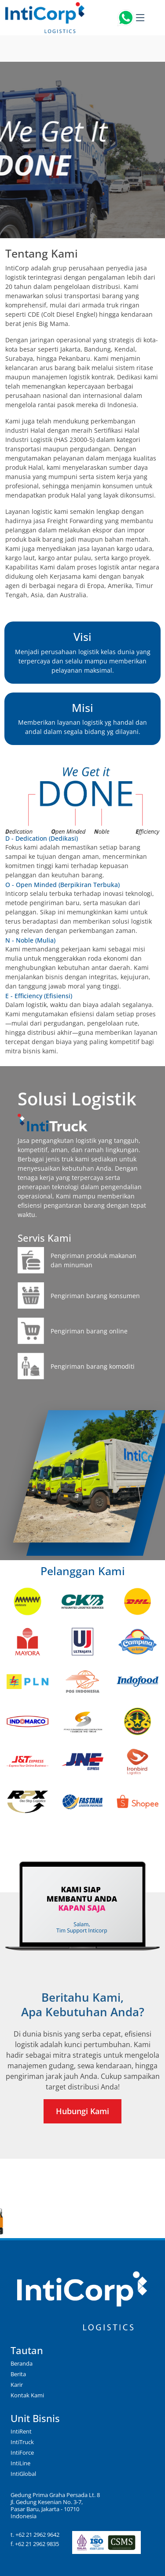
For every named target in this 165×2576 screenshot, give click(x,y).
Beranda (22, 2363)
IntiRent (21, 2431)
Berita (18, 2374)
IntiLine (20, 2463)
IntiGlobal (23, 2474)
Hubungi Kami (82, 2111)
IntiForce (22, 2452)
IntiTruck (22, 2442)
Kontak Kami (27, 2395)
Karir (17, 2385)
